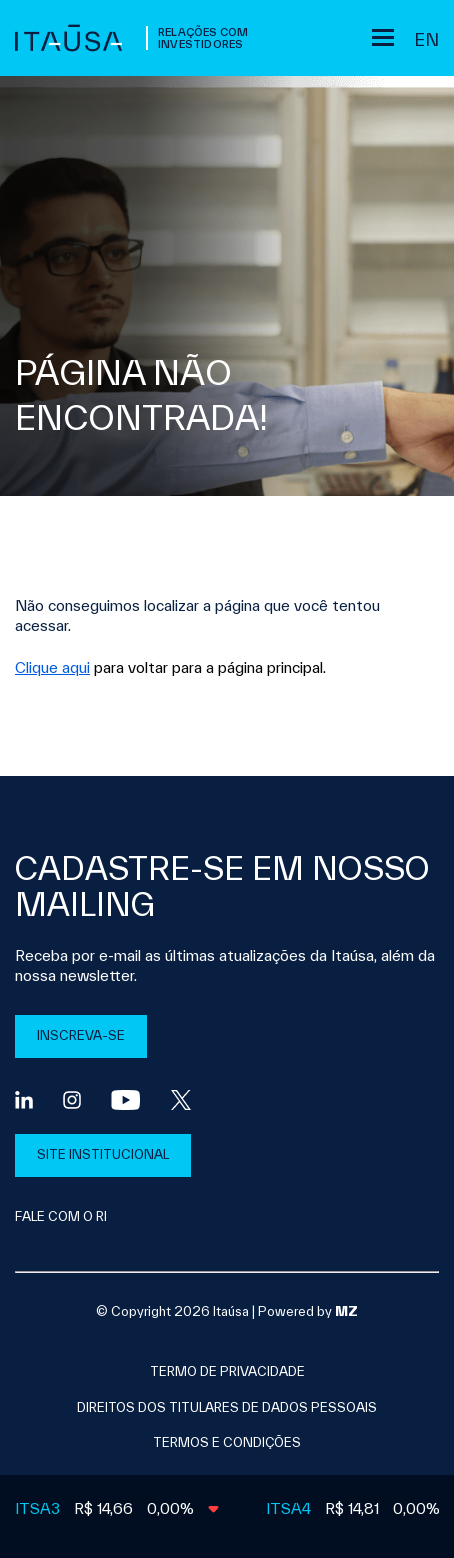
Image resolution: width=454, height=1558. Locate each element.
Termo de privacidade (227, 1371)
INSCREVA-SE (81, 1035)
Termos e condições (227, 1442)
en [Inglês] (426, 39)
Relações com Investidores (203, 38)
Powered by (308, 1311)
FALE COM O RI (61, 1216)
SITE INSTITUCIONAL (103, 1154)
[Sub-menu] (383, 37)
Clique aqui (52, 667)
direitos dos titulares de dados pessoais (227, 1407)
